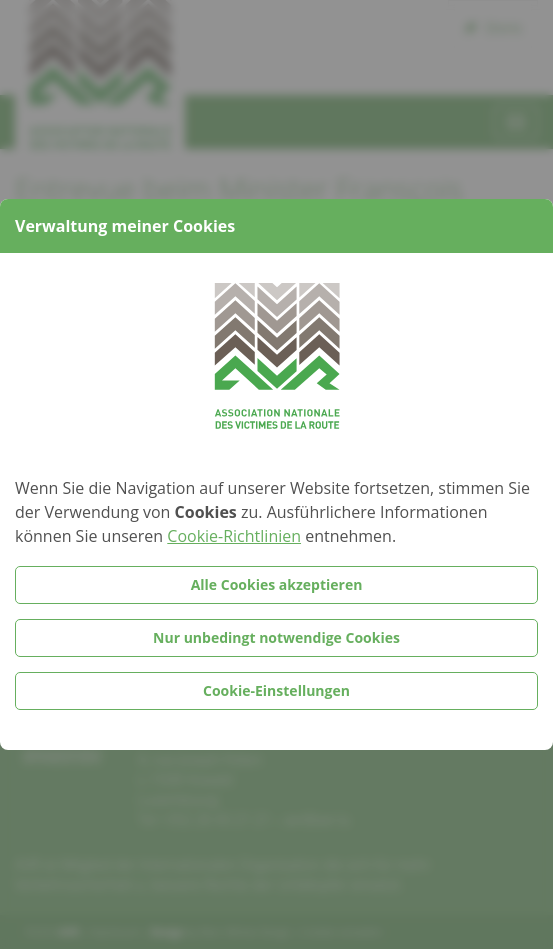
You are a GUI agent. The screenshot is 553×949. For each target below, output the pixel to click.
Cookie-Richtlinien (234, 536)
